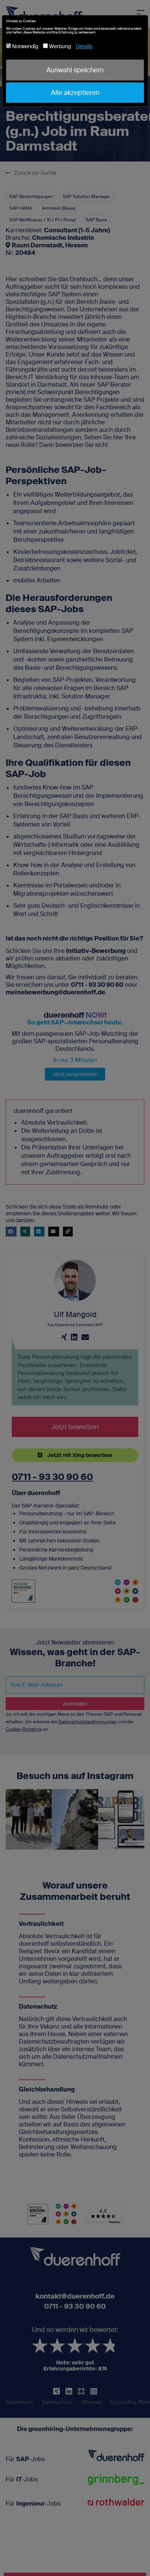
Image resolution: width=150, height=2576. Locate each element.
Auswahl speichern (75, 70)
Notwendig (22, 46)
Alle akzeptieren (75, 92)
